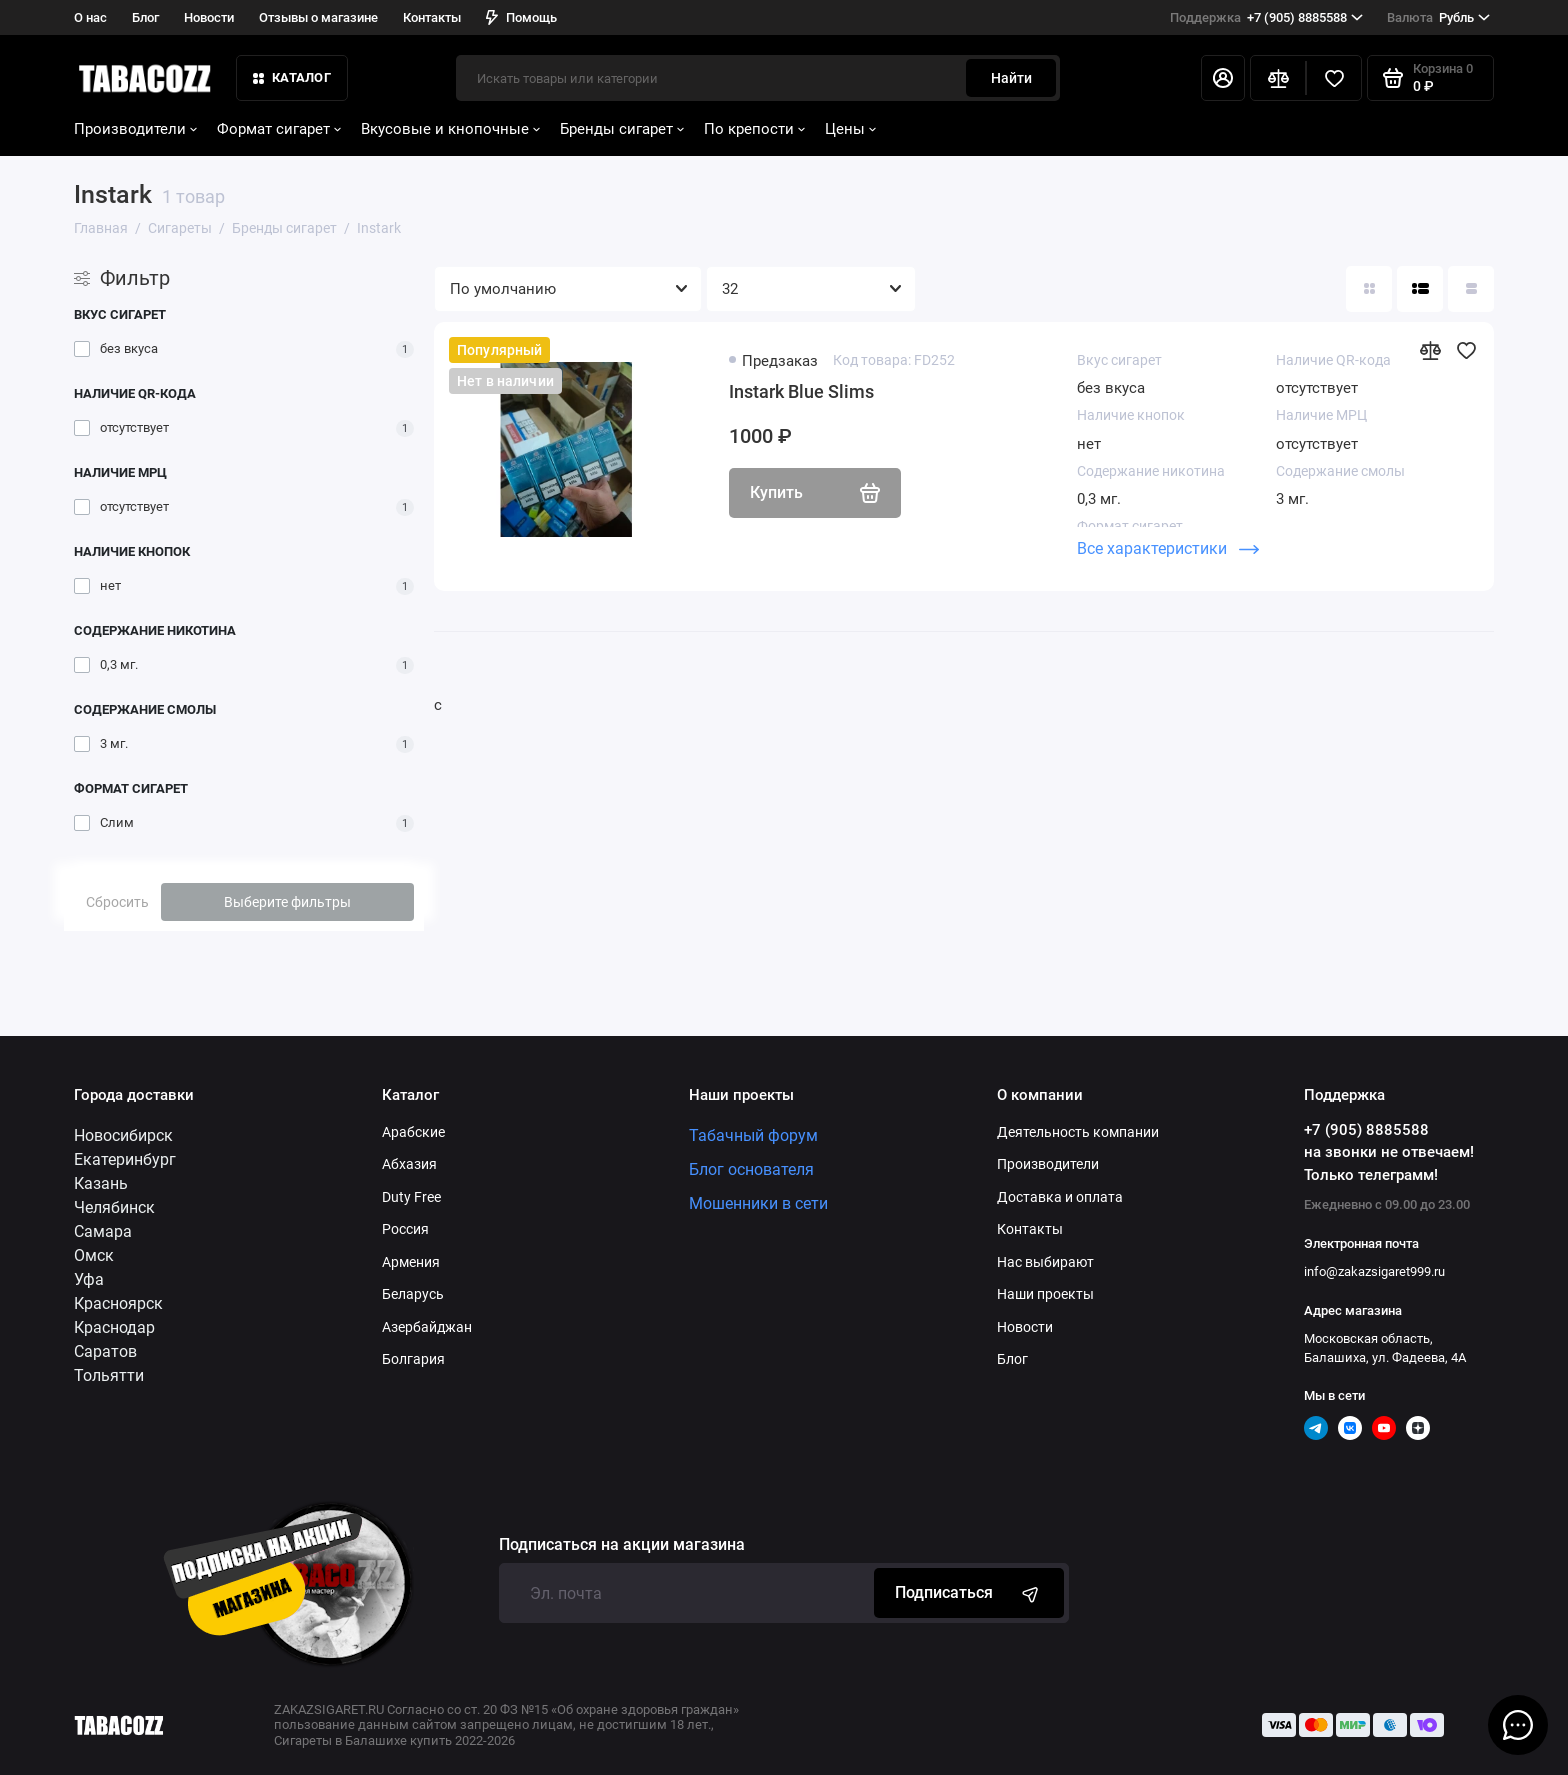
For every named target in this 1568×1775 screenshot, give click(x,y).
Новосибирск (123, 1135)
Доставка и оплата (1060, 1197)
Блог (145, 17)
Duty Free (411, 1197)
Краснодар (114, 1327)
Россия (405, 1229)
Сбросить (117, 902)
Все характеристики (1168, 548)
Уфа (89, 1279)
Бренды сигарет (622, 129)
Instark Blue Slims (801, 391)
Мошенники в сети (758, 1203)
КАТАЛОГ (292, 77)
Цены (850, 129)
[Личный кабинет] (1223, 78)
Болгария (413, 1359)
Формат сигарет (279, 129)
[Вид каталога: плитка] (1369, 289)
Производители (135, 129)
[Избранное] (1334, 78)
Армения (411, 1262)
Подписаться (969, 1593)
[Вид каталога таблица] (1471, 289)
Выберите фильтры (287, 902)
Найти (1011, 78)
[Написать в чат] (1518, 1725)
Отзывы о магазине (318, 17)
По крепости (754, 129)
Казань (101, 1183)
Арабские (413, 1132)
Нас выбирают (1045, 1262)
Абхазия (409, 1164)
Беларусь (413, 1294)
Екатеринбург (125, 1159)
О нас (90, 17)
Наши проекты (1045, 1294)
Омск (94, 1255)
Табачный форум (753, 1135)
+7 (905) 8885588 (1266, 18)
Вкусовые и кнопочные (450, 129)
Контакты (432, 17)
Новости (209, 17)
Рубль (1438, 18)
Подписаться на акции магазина (622, 1545)
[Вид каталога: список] (1420, 289)
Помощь (521, 17)
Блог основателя (751, 1169)
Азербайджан (427, 1327)
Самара (103, 1231)
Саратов (105, 1351)
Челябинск (114, 1207)
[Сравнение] (1278, 78)
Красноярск (118, 1303)
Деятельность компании (1078, 1132)
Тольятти (109, 1375)
